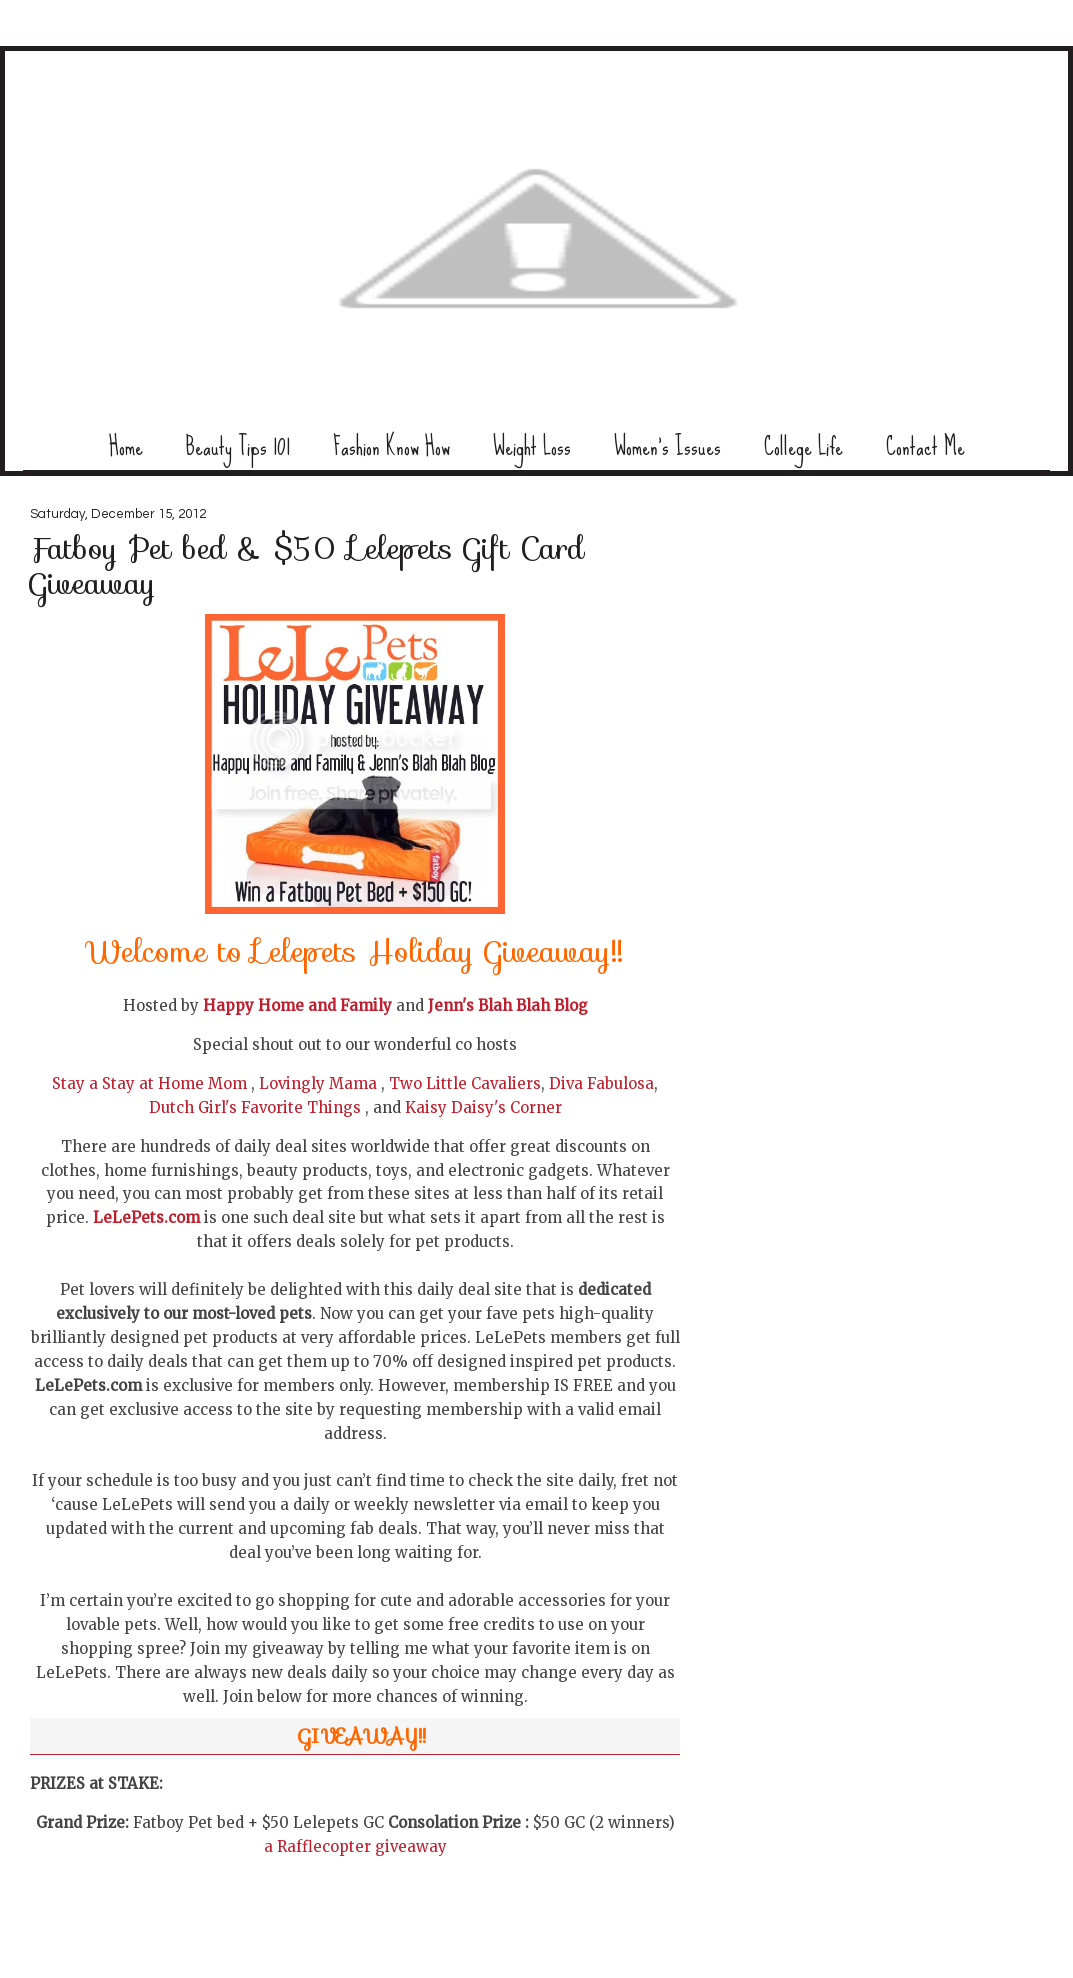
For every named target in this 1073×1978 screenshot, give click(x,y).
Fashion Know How (391, 446)
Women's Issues (667, 446)
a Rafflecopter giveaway (355, 1846)
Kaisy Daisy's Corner (483, 1107)
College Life (803, 446)
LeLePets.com (146, 1217)
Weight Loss (532, 446)
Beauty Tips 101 (238, 446)
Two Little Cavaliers (465, 1083)
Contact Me (925, 446)
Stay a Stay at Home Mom (149, 1083)
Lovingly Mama (318, 1083)
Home (126, 446)
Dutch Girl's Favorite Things (255, 1107)
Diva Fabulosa (601, 1083)
